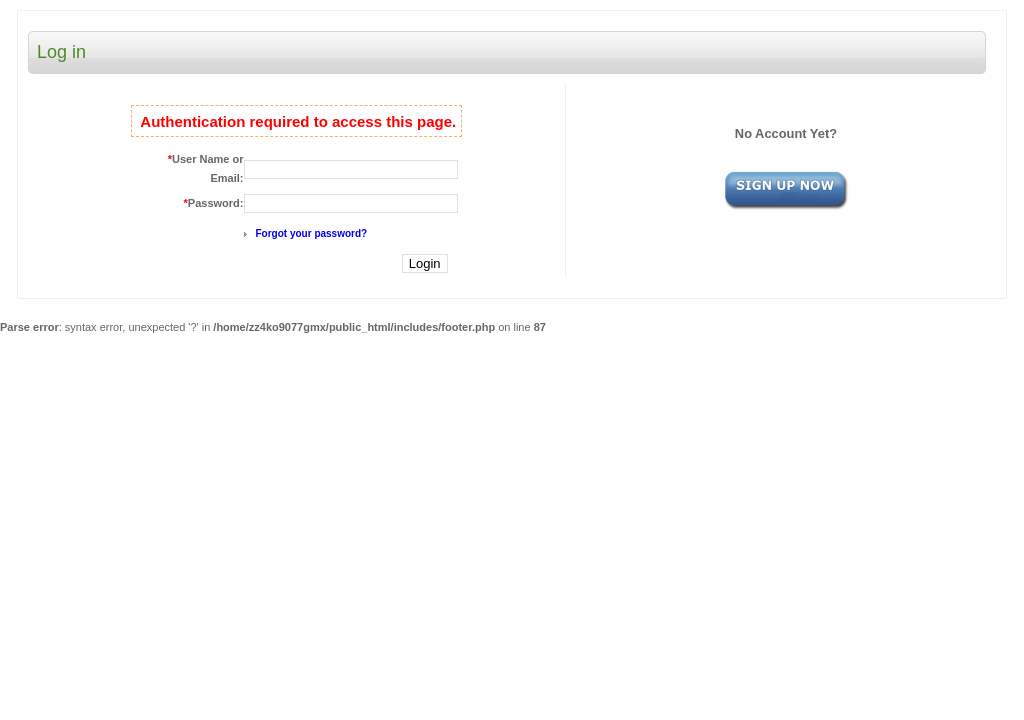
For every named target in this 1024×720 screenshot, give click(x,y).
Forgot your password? (312, 233)
